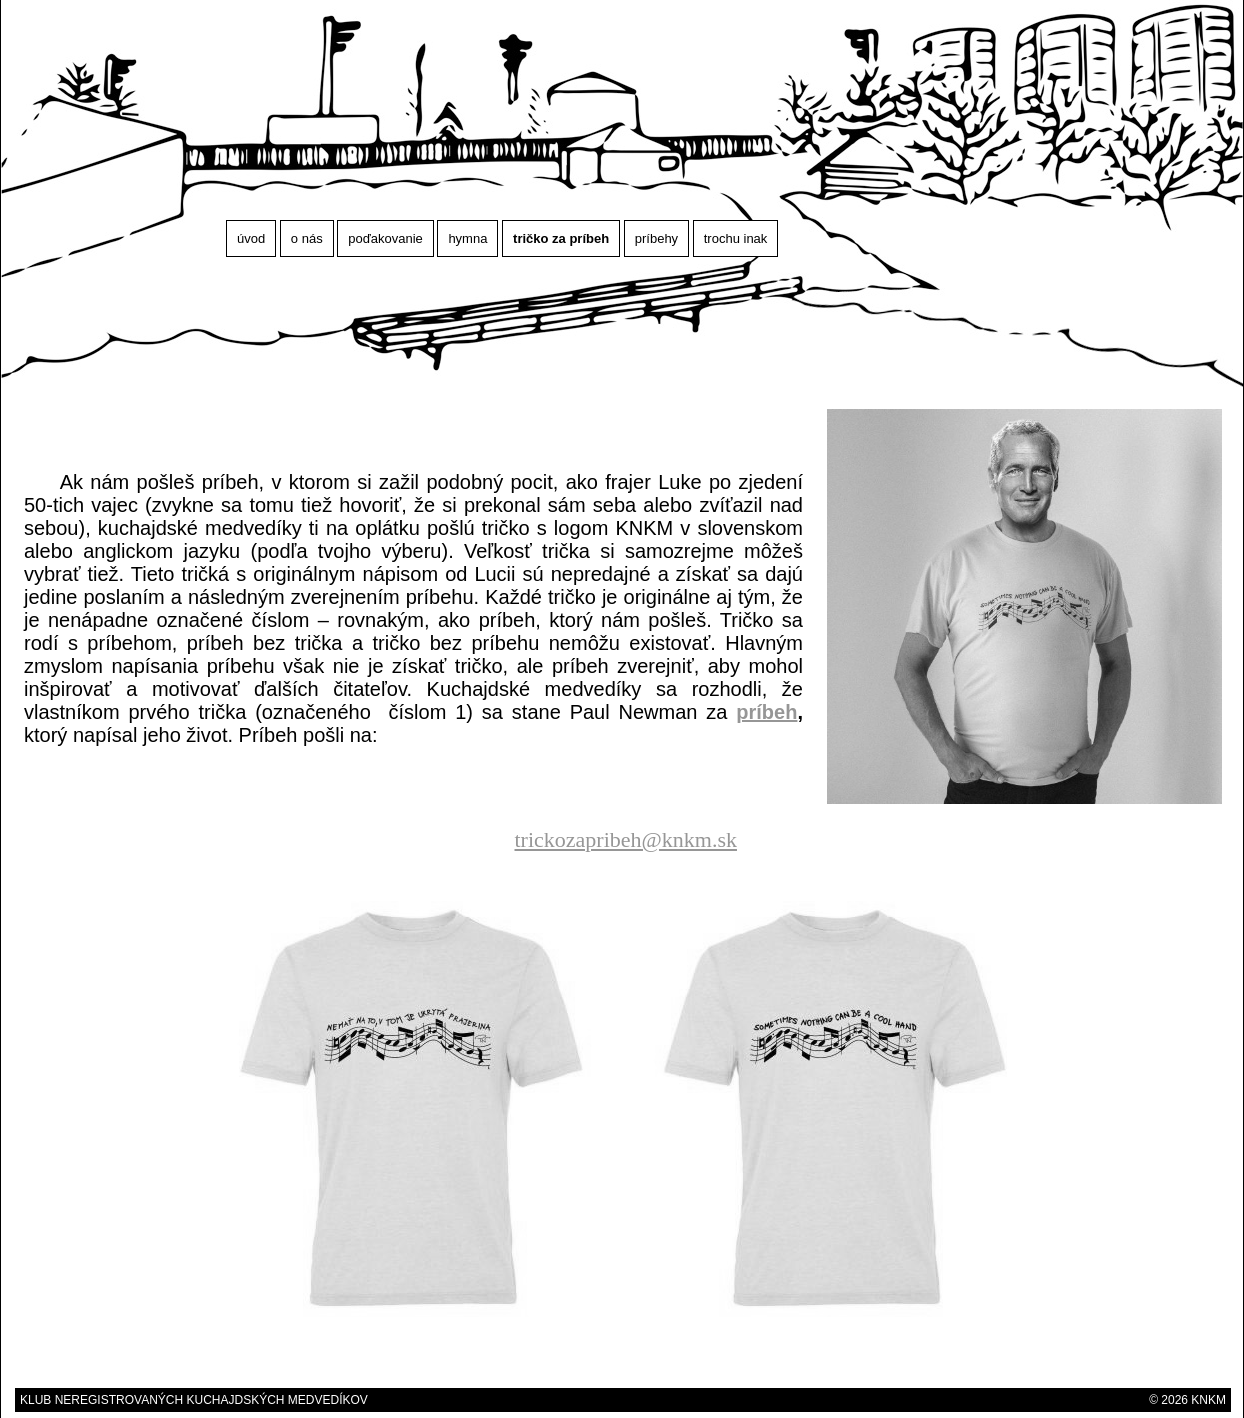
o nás (307, 238)
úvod (251, 238)
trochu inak (736, 238)
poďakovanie (385, 238)
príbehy (656, 238)
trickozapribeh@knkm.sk (626, 839)
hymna (467, 238)
